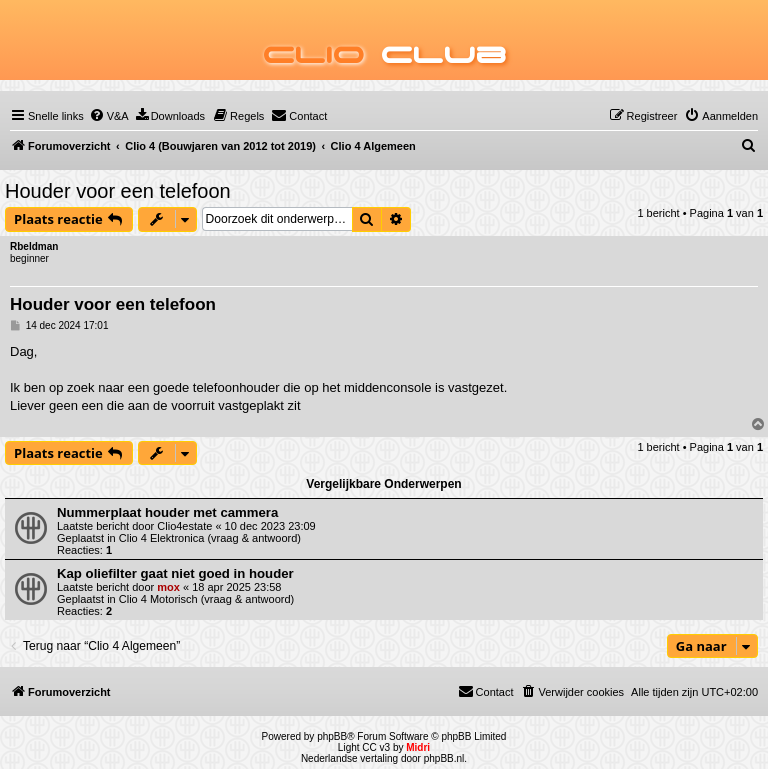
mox (168, 587)
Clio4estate (184, 526)
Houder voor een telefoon (118, 191)
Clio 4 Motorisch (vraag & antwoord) (206, 599)
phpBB (332, 736)
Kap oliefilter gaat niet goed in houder (175, 573)
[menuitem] (109, 116)
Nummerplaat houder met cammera (167, 512)
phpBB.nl (444, 758)
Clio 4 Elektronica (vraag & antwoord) (210, 538)
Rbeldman (34, 246)
